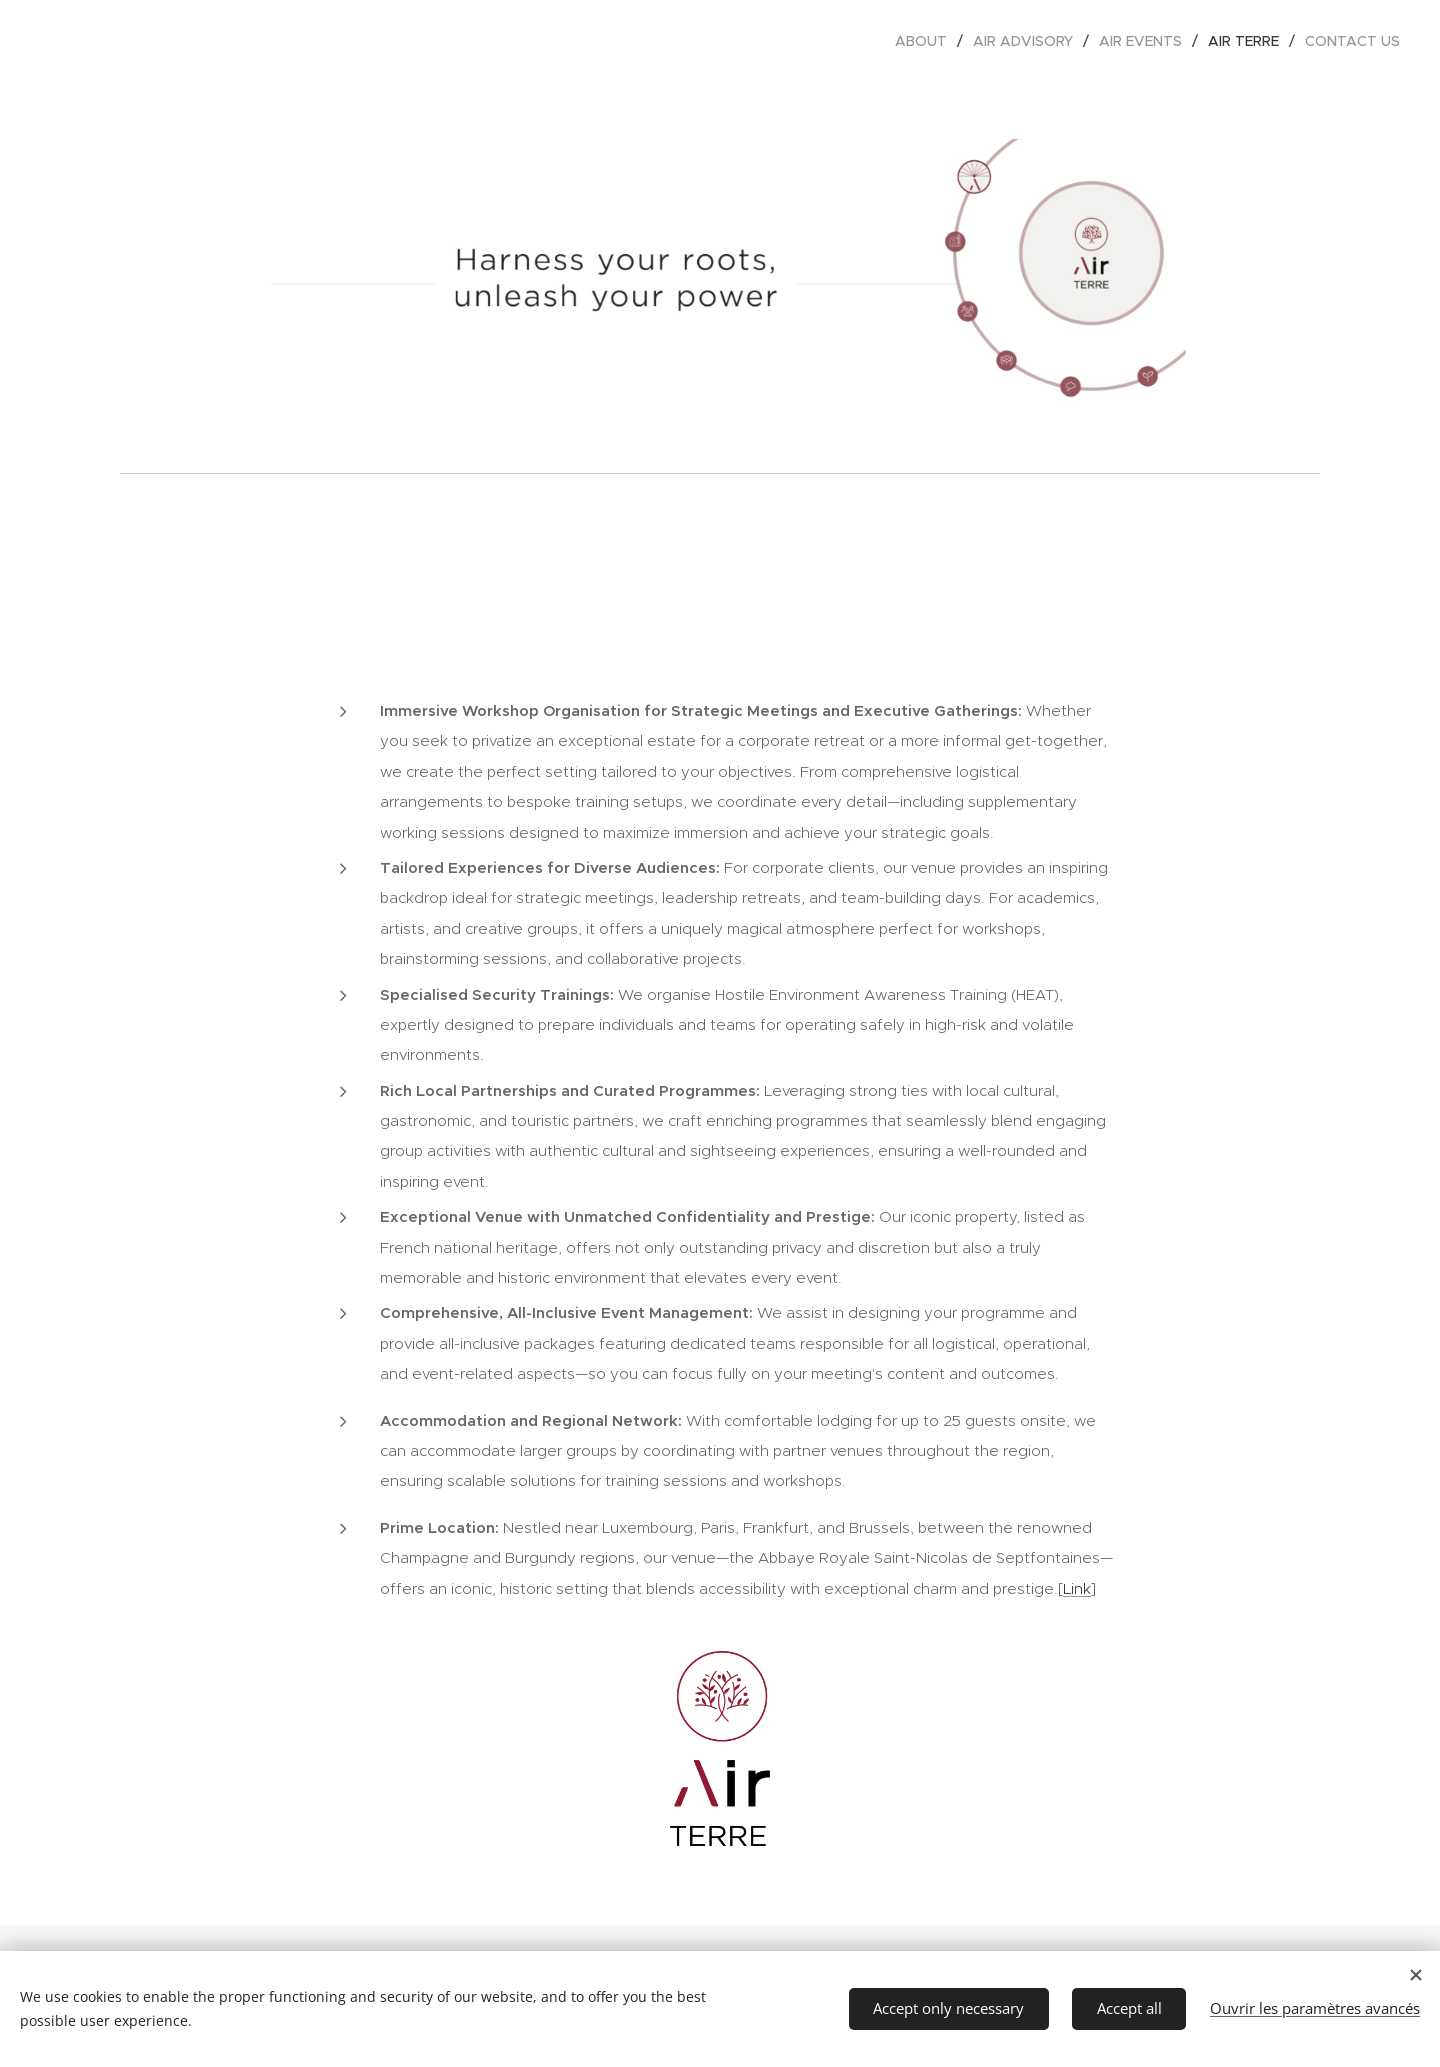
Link (1077, 1588)
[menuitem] (926, 41)
